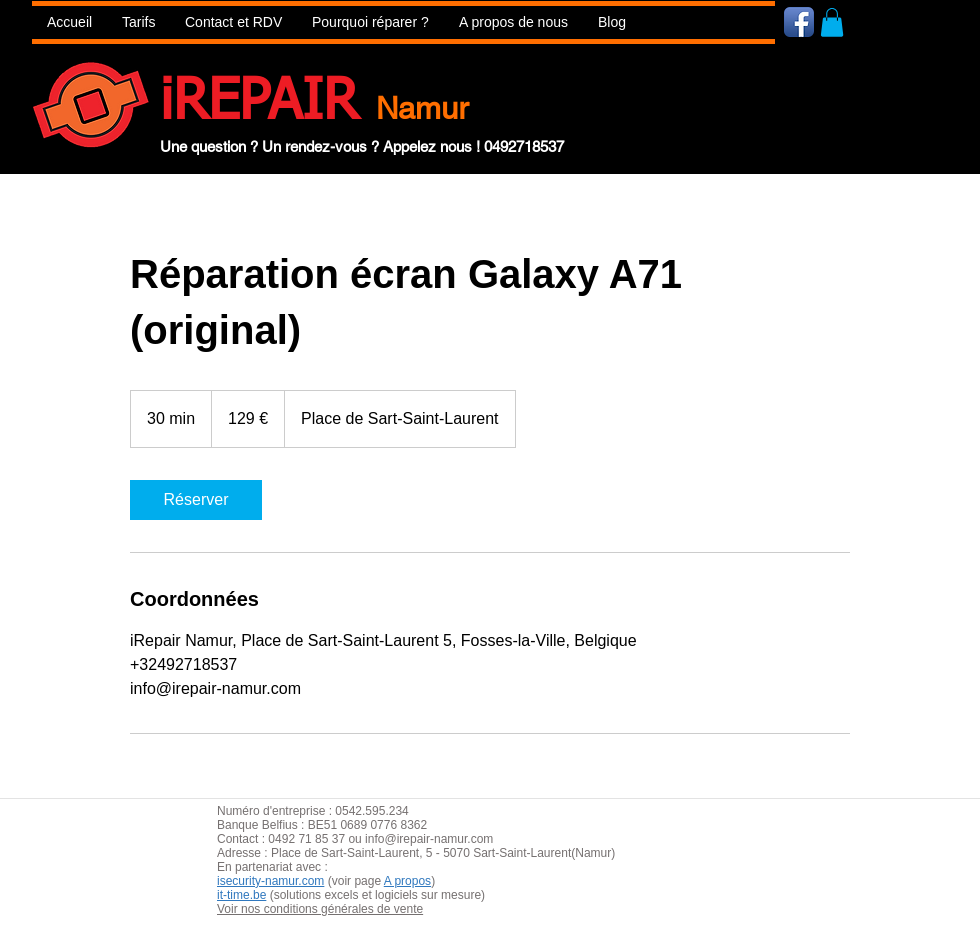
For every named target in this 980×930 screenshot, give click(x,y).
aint (364, 853)
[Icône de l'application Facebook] (799, 22)
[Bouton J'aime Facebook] (918, 21)
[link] (196, 500)
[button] (370, 22)
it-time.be (241, 895)
